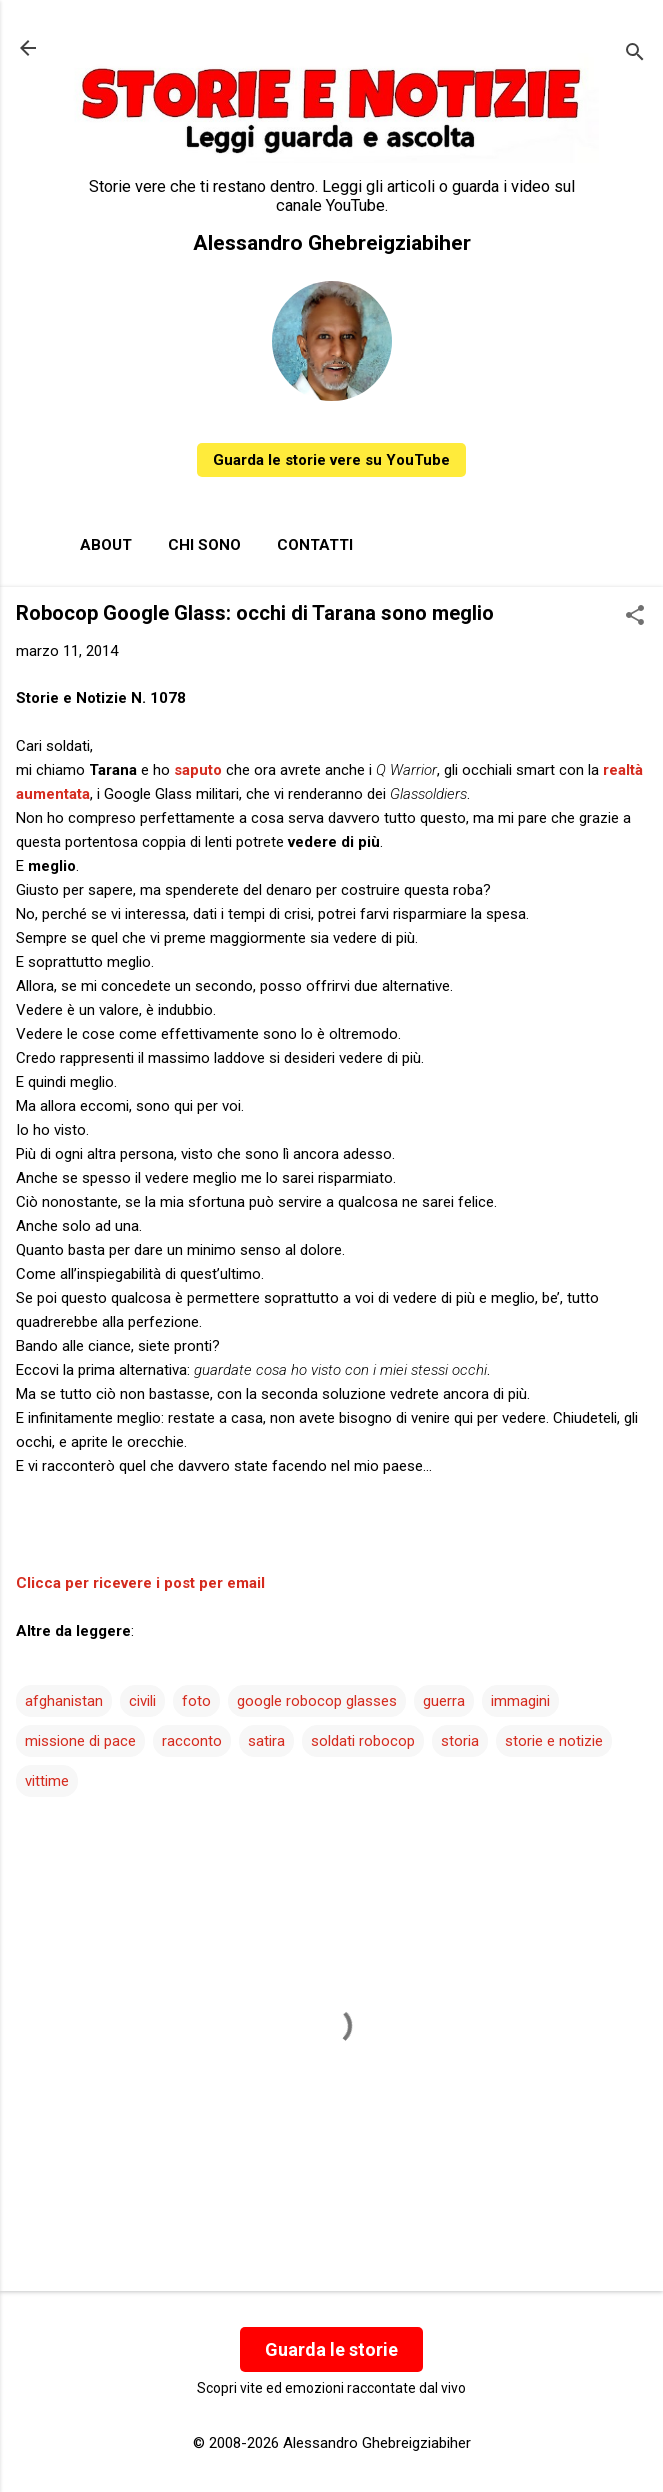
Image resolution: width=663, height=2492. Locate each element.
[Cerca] (635, 54)
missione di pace (80, 1741)
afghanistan (64, 1701)
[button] (635, 617)
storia (460, 1741)
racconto (192, 1741)
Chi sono (204, 545)
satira (266, 1741)
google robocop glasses (317, 1701)
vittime (47, 1781)
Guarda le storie (331, 2349)
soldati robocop (363, 1741)
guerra (444, 1701)
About (106, 545)
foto (196, 1701)
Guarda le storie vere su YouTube (331, 460)
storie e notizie (554, 1741)
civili (142, 1701)
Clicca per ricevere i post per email (140, 1583)
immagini (520, 1701)
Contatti (315, 545)
